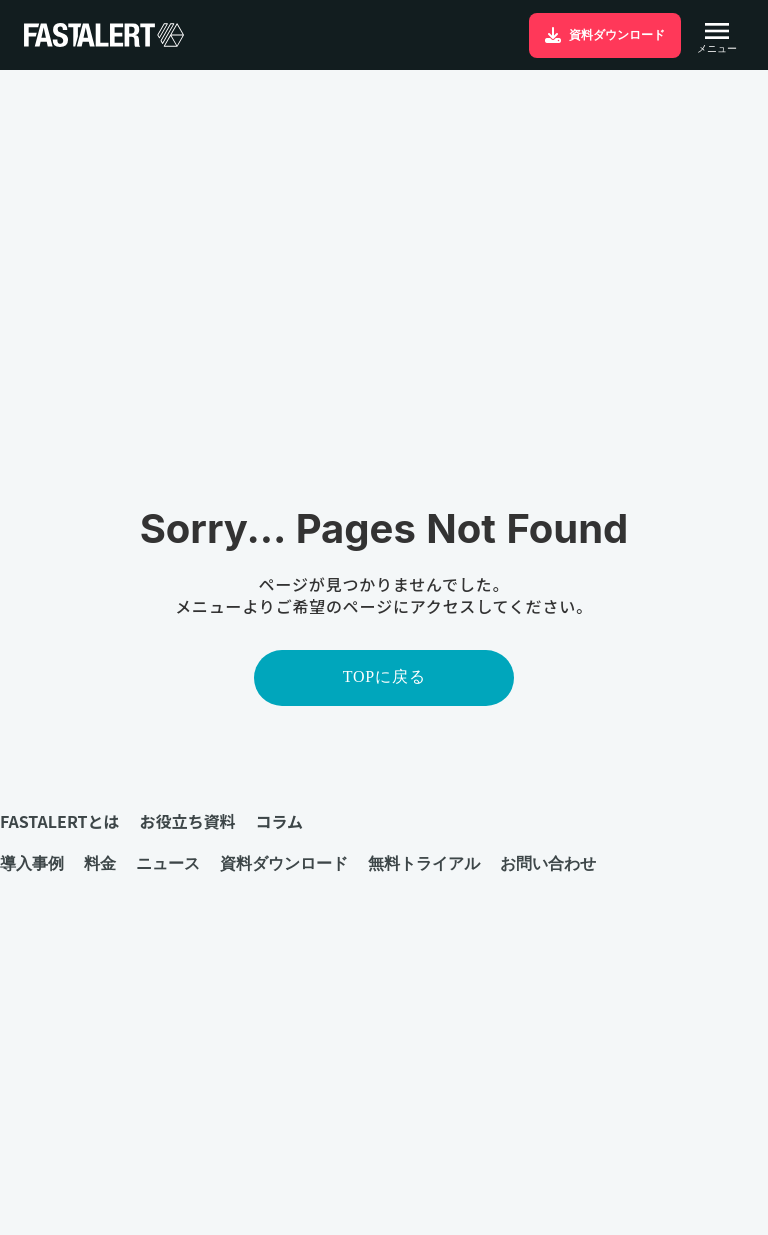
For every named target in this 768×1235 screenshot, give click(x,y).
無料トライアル (424, 863)
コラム (279, 821)
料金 (100, 863)
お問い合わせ (548, 863)
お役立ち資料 (187, 821)
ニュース (168, 863)
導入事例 (32, 863)
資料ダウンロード (284, 863)
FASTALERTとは (59, 821)
